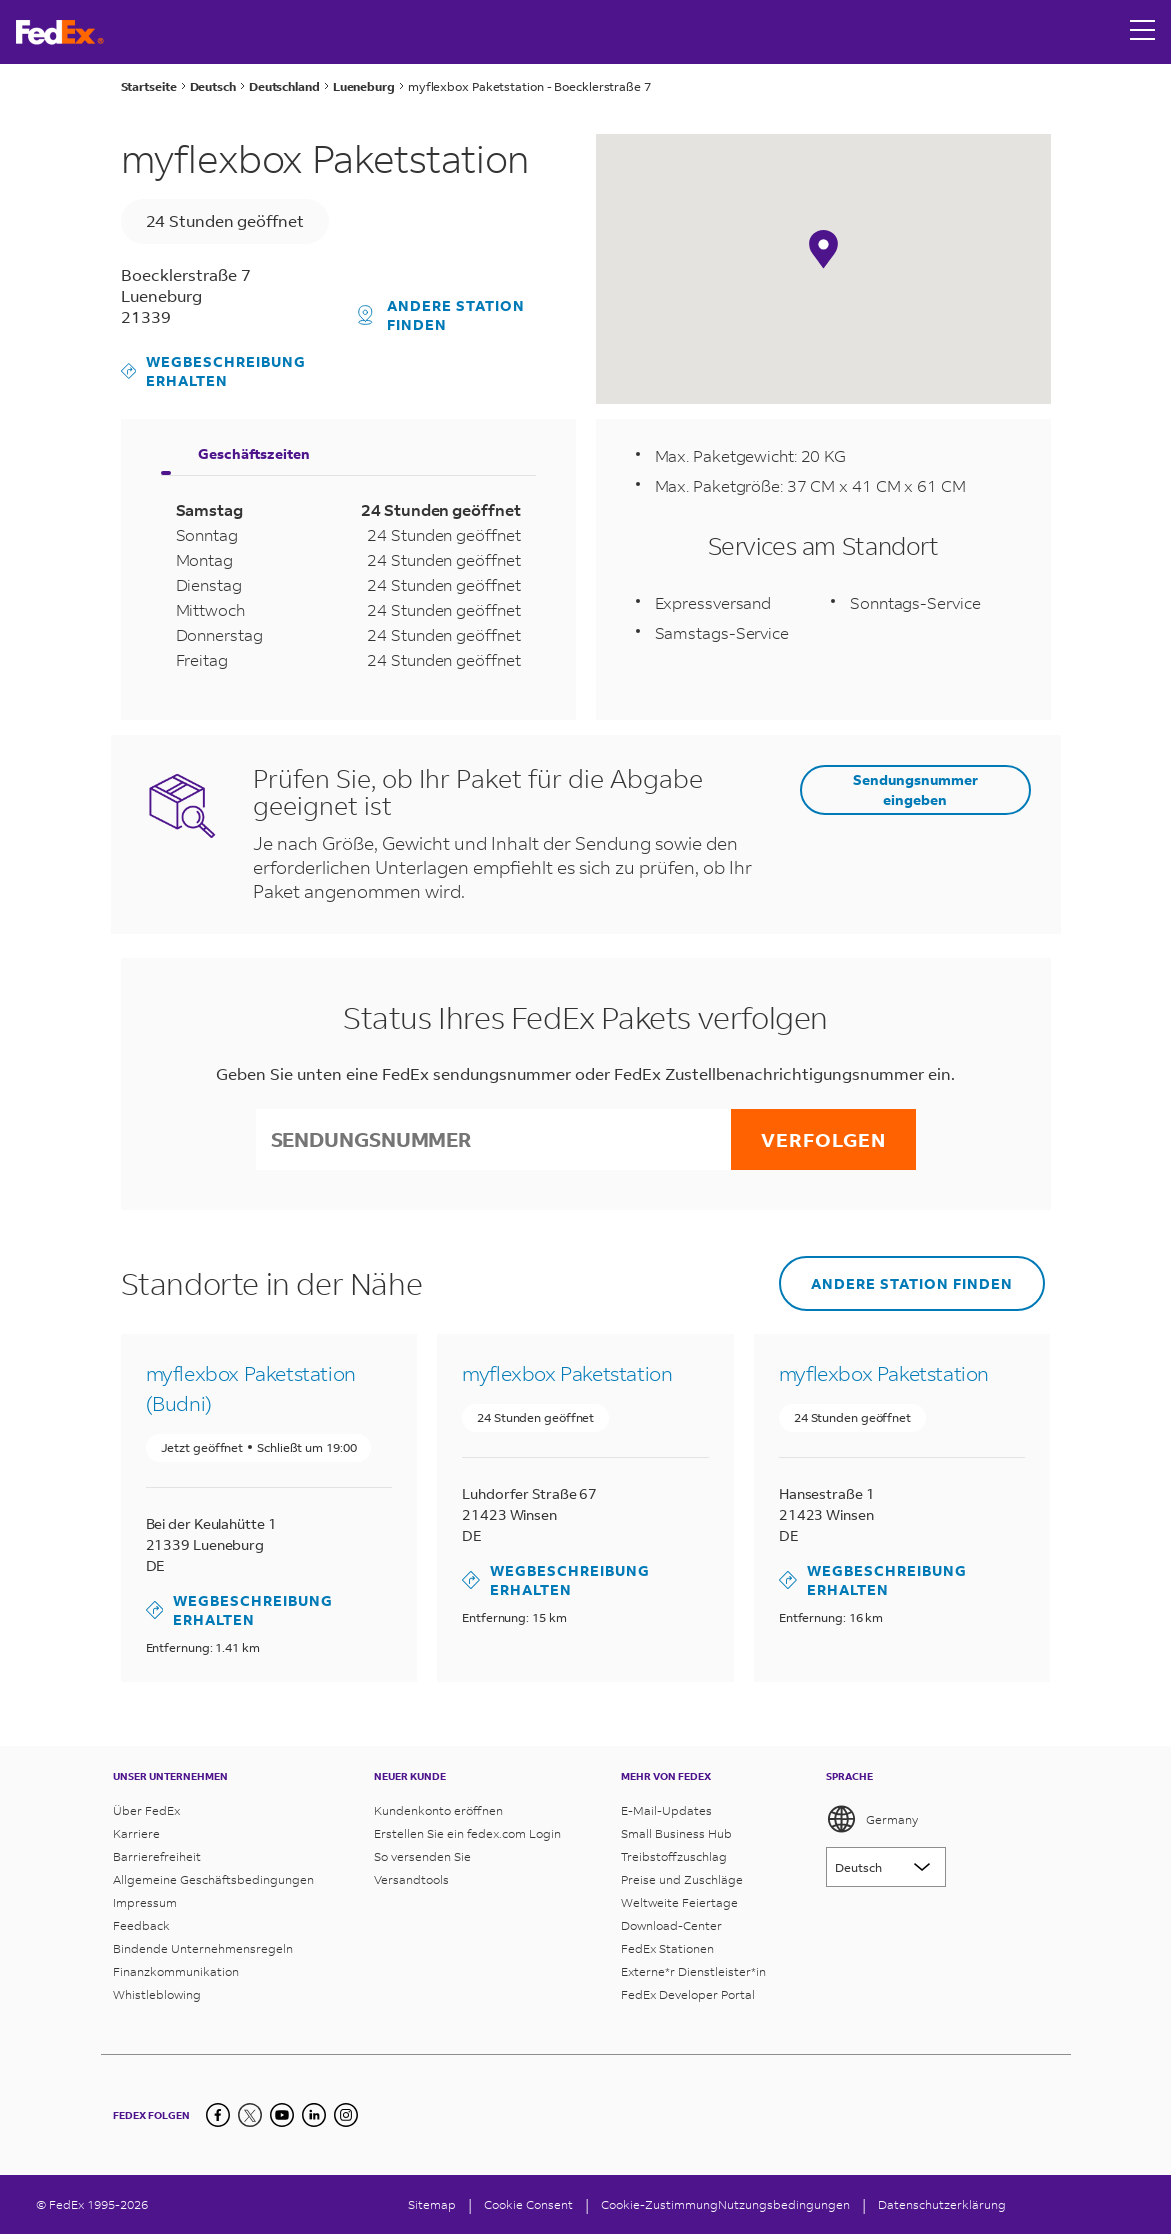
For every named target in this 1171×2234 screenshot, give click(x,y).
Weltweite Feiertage (679, 1902)
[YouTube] (282, 2115)
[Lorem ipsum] (886, 1867)
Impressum (145, 1902)
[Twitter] (250, 2115)
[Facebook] (218, 2115)
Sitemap (432, 2204)
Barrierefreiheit (157, 1856)
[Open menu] (1143, 32)
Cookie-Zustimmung (659, 2204)
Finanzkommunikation (176, 1971)
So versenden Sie (422, 1856)
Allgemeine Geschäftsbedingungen (213, 1879)
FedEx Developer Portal (688, 1994)
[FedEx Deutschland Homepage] (60, 32)
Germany (872, 1819)
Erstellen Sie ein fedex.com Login (467, 1833)
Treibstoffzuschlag (674, 1856)
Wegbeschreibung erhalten (214, 371)
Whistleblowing (157, 1994)
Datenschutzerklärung (942, 2204)
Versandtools (411, 1879)
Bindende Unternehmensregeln (203, 1948)
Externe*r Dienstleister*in (693, 1971)
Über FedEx (146, 1810)
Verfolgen (823, 1139)
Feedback (141, 1925)
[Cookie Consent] (528, 2204)
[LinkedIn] (314, 2115)
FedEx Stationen (667, 1948)
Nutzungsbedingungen (784, 2204)
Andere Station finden (441, 315)
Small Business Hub (676, 1833)
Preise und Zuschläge (682, 1879)
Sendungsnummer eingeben (915, 789)
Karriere (136, 1833)
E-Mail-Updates (666, 1810)
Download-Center (671, 1925)
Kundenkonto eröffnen (438, 1810)
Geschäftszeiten (254, 453)
